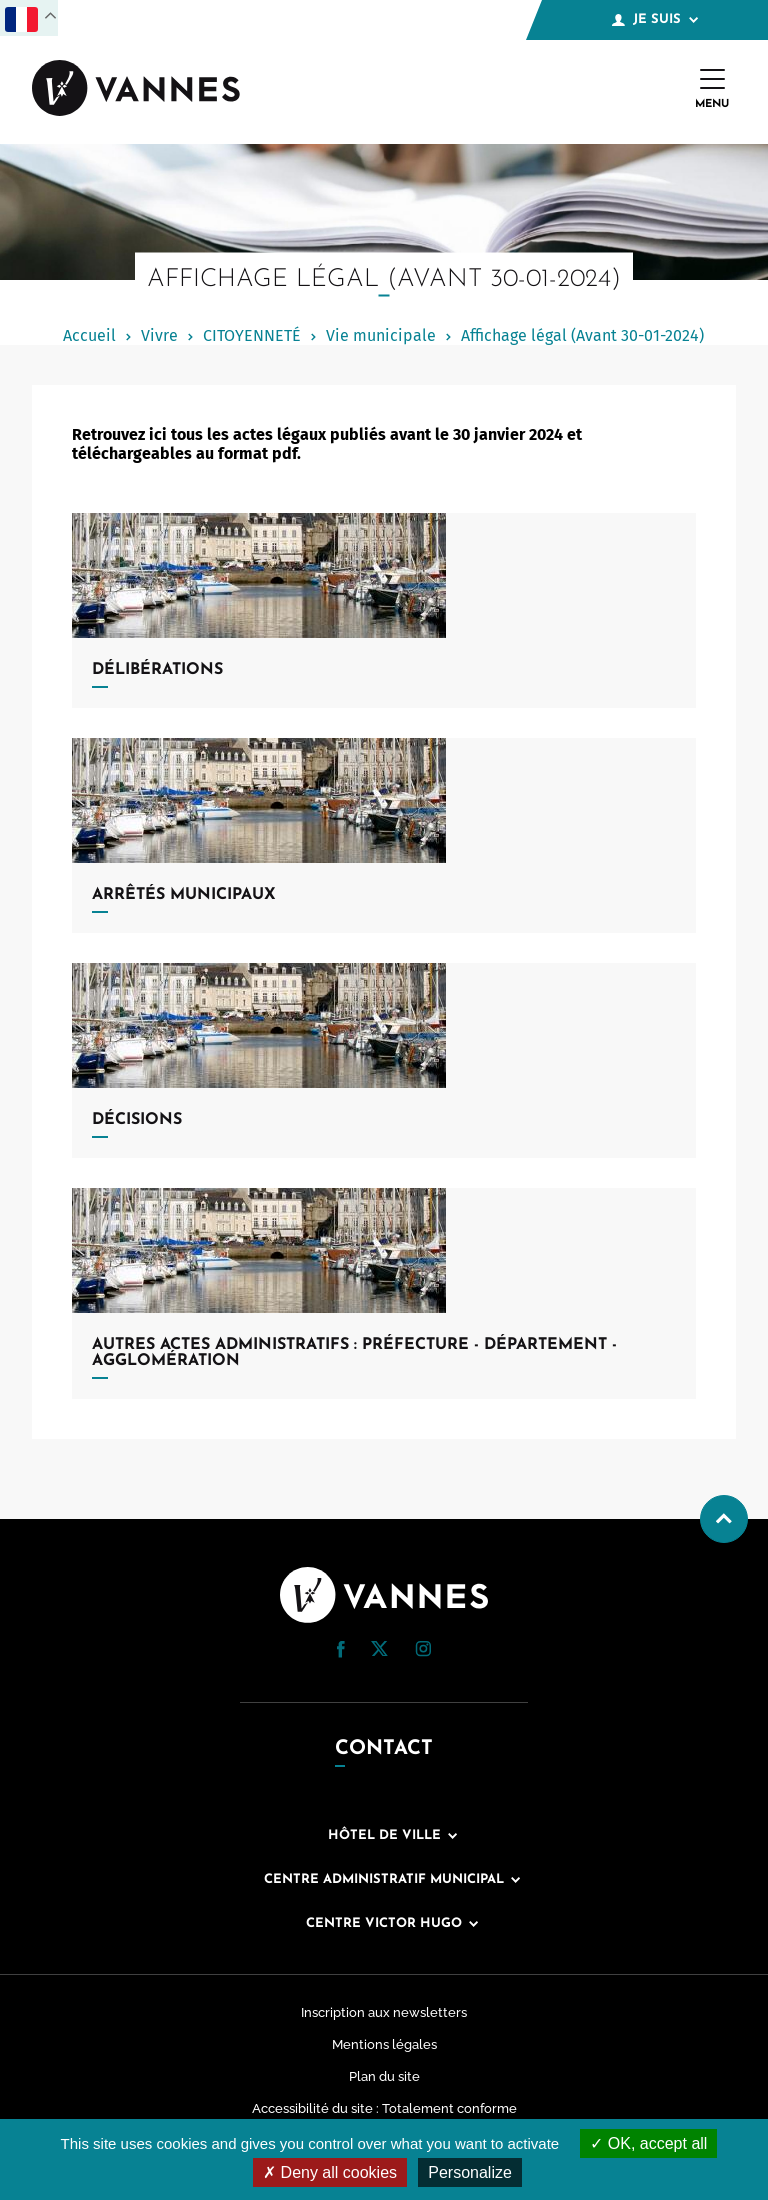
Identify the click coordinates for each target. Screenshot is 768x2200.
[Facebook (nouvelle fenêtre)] (341, 1652)
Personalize (470, 2172)
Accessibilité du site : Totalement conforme (384, 2108)
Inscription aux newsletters (384, 2012)
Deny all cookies (330, 2172)
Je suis (655, 20)
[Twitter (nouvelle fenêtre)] (379, 1650)
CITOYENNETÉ (252, 335)
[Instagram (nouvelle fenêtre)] (423, 1651)
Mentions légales (384, 2044)
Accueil (89, 335)
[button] (341, 1649)
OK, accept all (648, 2143)
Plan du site (384, 2076)
